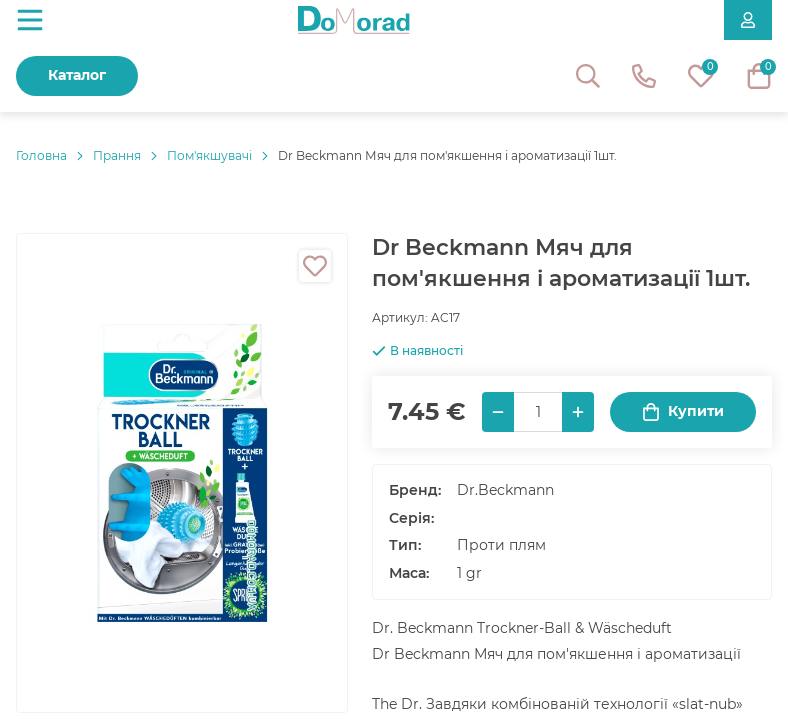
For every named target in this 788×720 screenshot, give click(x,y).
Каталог (77, 75)
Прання (117, 155)
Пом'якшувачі (209, 155)
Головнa (41, 155)
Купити (683, 411)
